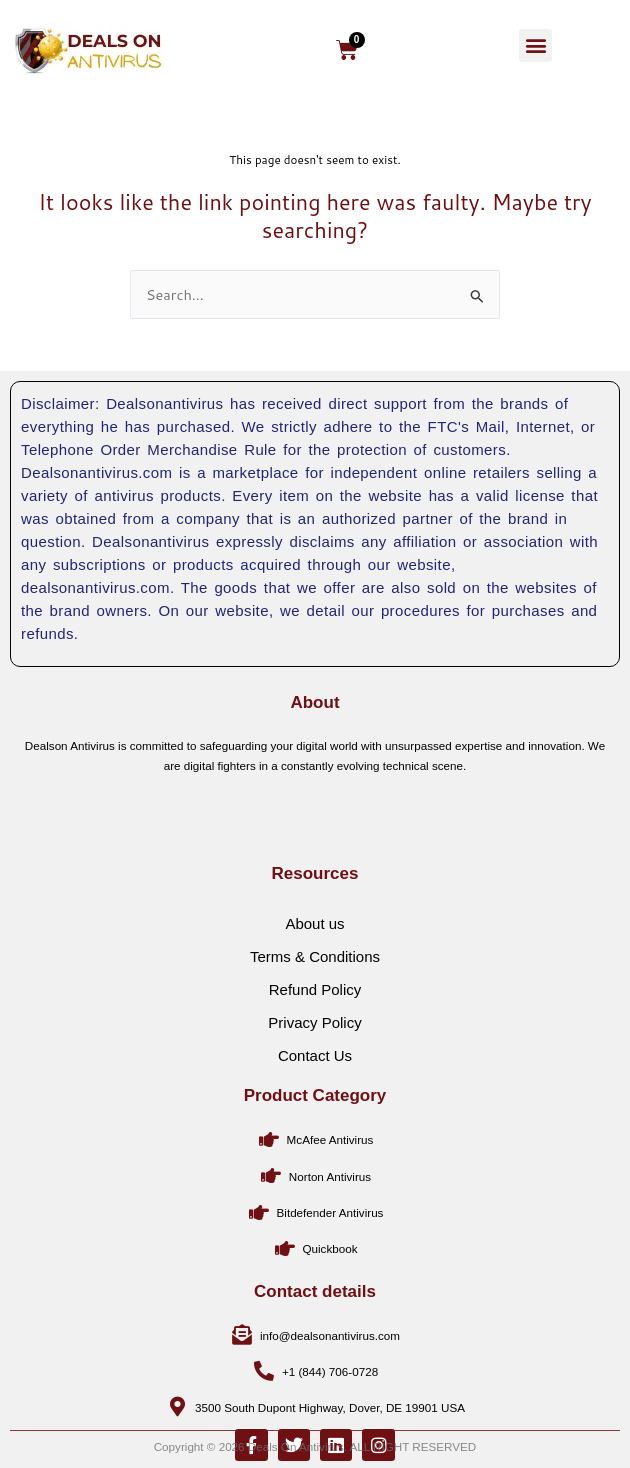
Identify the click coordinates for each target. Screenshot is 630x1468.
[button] (535, 45)
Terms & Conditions (315, 1043)
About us (314, 1010)
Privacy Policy (314, 1109)
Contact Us (315, 1142)
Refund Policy (315, 1076)
